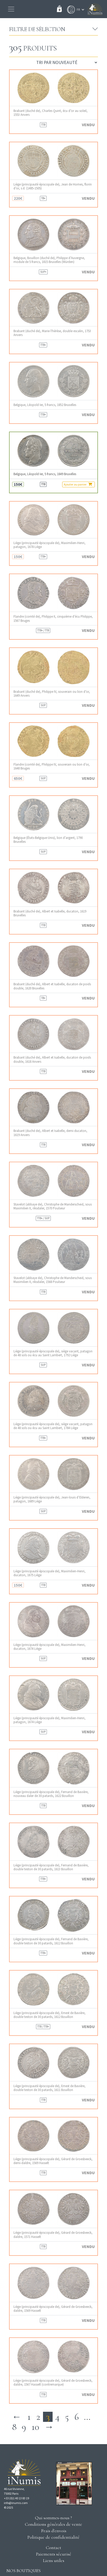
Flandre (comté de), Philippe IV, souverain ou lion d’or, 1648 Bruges (51, 766)
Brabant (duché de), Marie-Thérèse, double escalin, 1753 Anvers (52, 333)
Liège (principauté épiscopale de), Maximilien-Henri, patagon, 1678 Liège (49, 545)
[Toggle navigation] (11, 9)
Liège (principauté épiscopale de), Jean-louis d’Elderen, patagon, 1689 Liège (51, 1499)
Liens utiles (53, 2560)
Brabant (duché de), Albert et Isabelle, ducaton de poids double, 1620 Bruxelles (52, 986)
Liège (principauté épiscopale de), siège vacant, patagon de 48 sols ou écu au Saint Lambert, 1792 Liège (52, 1353)
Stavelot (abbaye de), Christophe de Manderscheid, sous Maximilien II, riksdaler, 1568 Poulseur (52, 1280)
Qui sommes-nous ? (53, 2518)
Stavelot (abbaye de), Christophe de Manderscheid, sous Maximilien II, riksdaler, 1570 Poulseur (52, 1206)
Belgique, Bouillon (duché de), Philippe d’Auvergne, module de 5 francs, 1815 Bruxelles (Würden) (49, 260)
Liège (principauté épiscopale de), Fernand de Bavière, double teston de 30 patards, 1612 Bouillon (51, 1941)
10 (35, 2427)
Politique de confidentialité (53, 2537)
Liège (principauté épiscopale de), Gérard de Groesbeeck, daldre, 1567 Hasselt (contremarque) (52, 2382)
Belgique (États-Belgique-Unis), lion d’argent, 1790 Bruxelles (48, 840)
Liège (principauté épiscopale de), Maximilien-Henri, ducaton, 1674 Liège (49, 1647)
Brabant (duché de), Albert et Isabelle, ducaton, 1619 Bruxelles (49, 913)
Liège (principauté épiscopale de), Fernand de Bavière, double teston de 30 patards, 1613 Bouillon (51, 1867)
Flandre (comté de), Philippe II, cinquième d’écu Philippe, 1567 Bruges (53, 618)
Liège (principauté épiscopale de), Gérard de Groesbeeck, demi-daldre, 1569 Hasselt (52, 2161)
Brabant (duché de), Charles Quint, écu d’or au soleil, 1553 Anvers (50, 113)
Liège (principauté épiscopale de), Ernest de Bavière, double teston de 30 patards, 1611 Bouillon (49, 2088)
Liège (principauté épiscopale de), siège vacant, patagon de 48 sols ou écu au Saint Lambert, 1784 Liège (52, 1426)
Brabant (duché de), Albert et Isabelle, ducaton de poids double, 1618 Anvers (52, 1059)
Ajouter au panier (78, 484)
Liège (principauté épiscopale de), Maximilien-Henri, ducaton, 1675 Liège (49, 1573)
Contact (53, 2547)
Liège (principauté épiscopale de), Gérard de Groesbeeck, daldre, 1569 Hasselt (52, 2309)
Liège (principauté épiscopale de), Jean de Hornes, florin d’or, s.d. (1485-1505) (52, 186)
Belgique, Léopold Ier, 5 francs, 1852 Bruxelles (44, 405)
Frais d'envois (53, 2531)
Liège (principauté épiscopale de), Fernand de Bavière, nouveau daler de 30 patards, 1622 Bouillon (51, 1794)
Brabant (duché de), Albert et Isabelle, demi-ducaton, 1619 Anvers (50, 1133)
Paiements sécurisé (53, 2554)
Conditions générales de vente (53, 2524)
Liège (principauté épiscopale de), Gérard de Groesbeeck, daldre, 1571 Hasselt (52, 2234)
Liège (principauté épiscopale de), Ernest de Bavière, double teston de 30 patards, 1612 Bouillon (49, 2015)
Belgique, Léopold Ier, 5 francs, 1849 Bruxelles (44, 474)
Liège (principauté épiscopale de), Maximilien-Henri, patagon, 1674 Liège (49, 1720)
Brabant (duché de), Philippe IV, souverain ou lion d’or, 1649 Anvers (51, 693)
